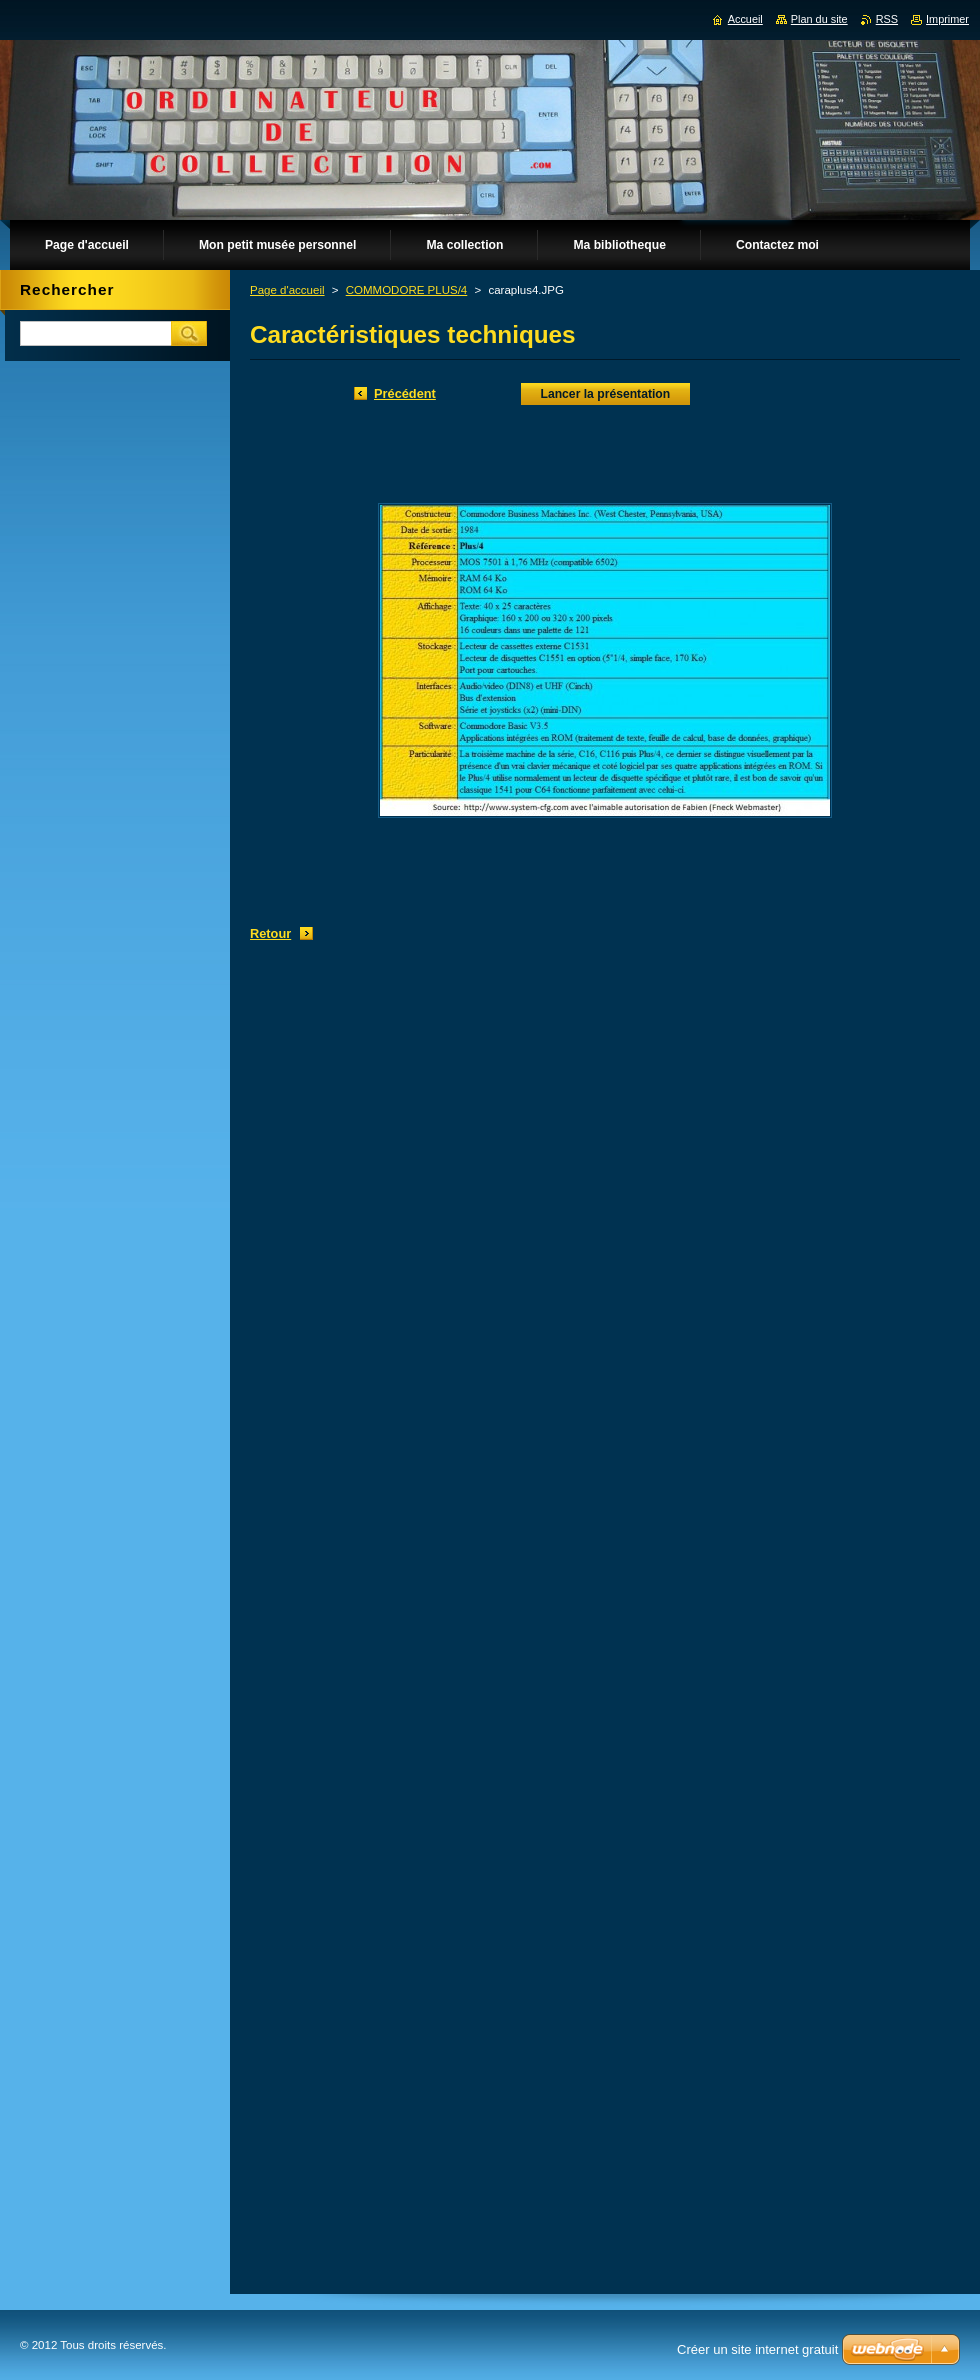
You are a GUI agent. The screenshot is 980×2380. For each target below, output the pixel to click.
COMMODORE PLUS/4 (407, 290)
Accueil (745, 19)
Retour (270, 933)
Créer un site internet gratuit (757, 2349)
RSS (887, 19)
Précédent (405, 393)
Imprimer (947, 19)
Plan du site (819, 19)
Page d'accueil (287, 290)
